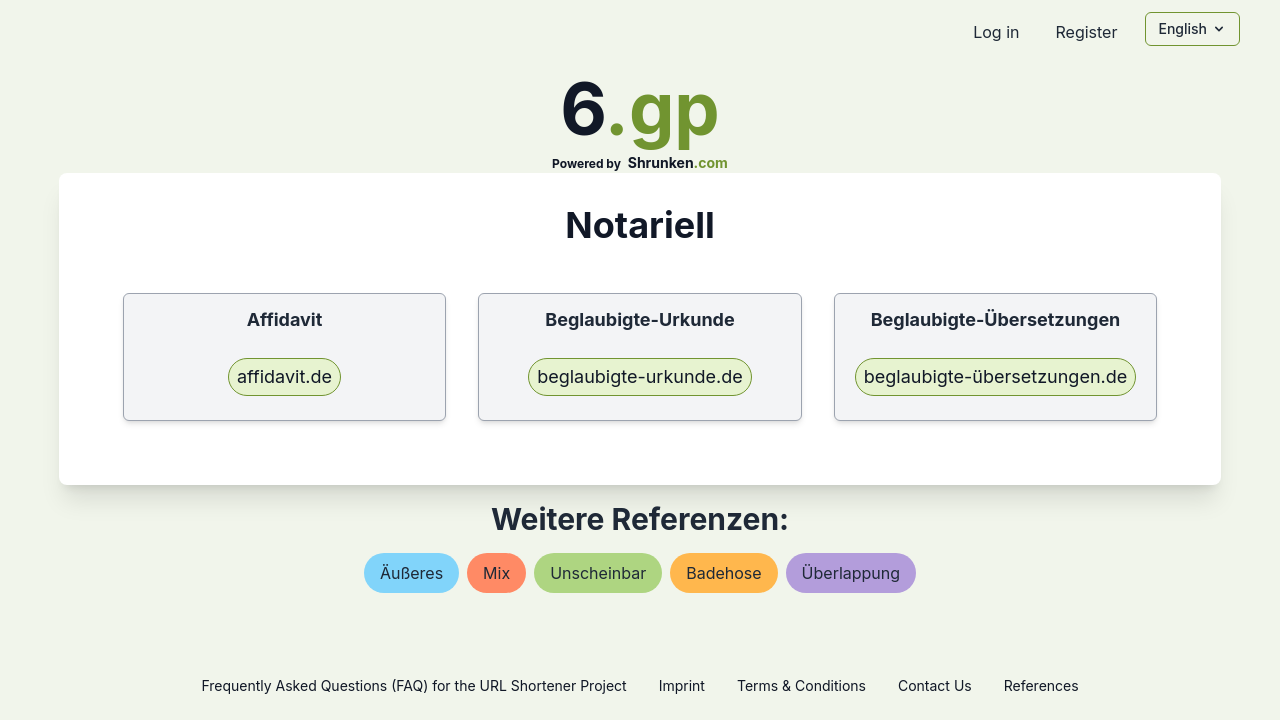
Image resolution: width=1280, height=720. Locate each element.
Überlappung (851, 573)
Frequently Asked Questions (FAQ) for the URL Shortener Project (413, 685)
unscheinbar (598, 573)
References (1041, 685)
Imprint (682, 685)
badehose (723, 573)
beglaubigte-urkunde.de (640, 376)
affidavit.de (284, 376)
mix (496, 573)
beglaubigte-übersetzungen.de (995, 376)
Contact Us (935, 685)
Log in (996, 32)
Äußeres (411, 573)
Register (1086, 32)
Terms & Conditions (801, 685)
